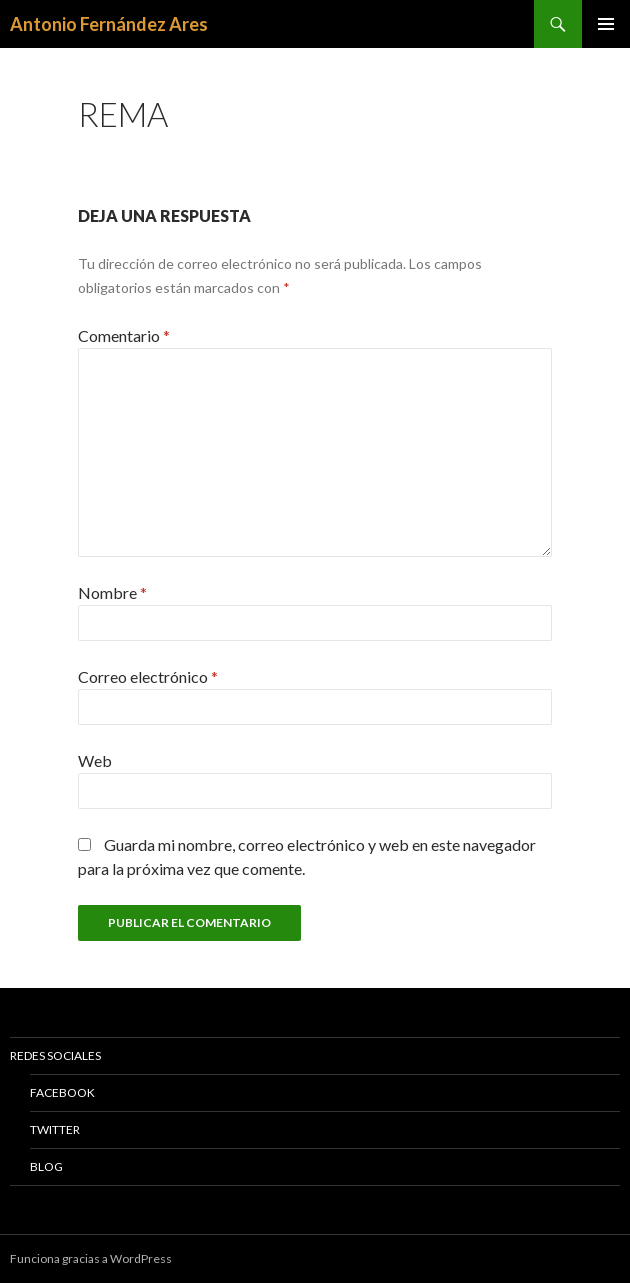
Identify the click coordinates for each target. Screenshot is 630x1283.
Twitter (55, 1129)
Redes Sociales (55, 1055)
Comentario (124, 335)
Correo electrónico (148, 676)
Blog (46, 1166)
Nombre (112, 592)
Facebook (62, 1092)
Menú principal (606, 24)
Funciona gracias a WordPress (91, 1258)
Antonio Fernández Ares (109, 24)
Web (95, 760)
